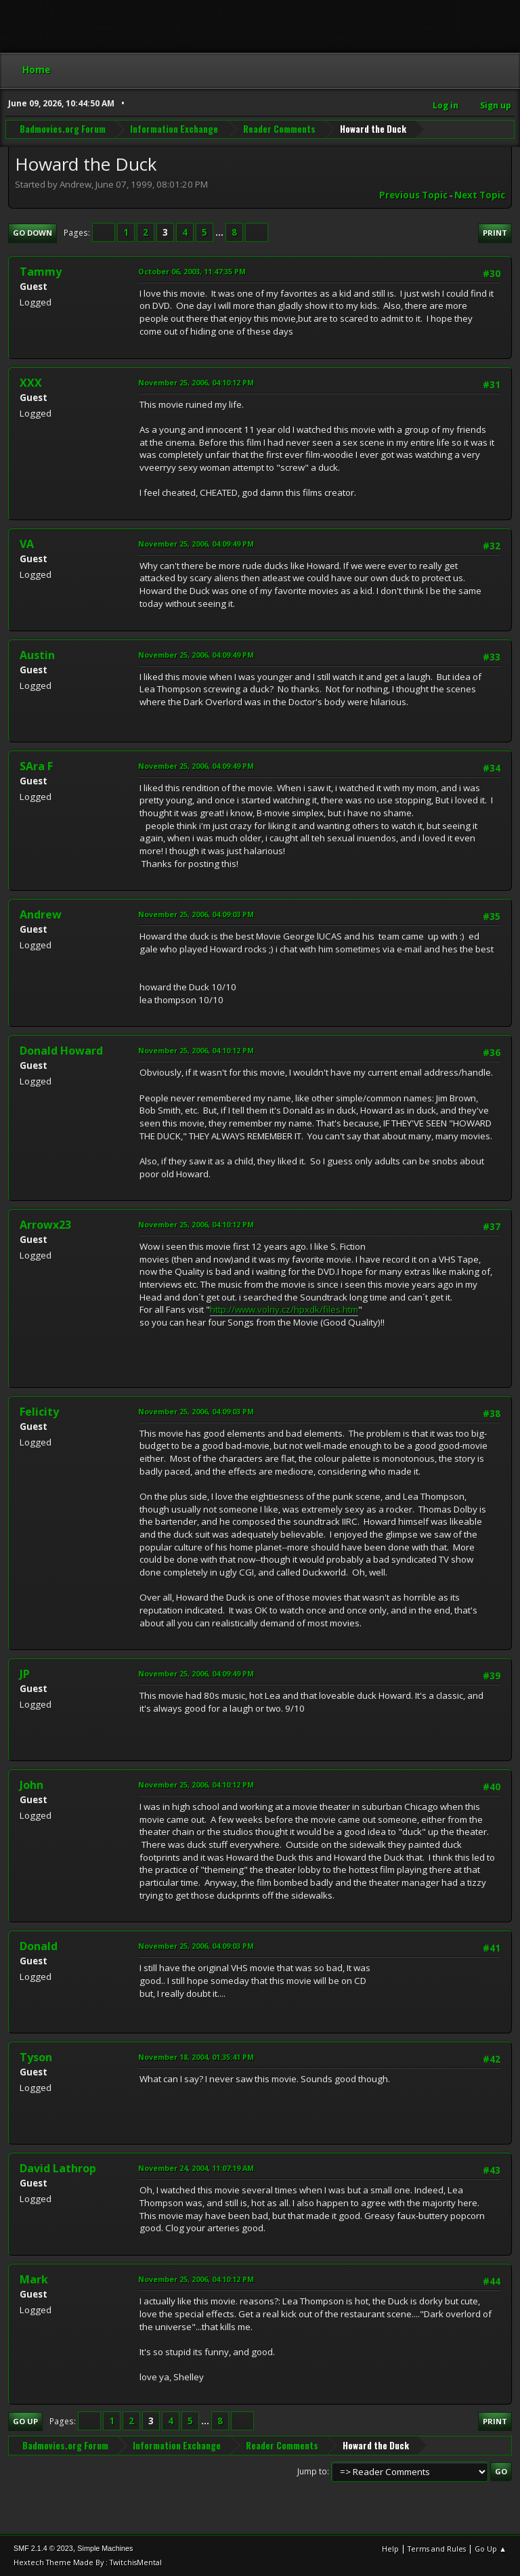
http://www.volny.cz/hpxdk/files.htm (284, 1309)
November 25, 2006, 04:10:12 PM (196, 382)
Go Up (25, 2421)
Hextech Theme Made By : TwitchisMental (88, 2562)
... (220, 232)
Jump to (312, 2471)
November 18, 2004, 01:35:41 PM (196, 2057)
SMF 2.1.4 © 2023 (43, 2548)
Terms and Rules (437, 2548)
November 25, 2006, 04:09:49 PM (196, 544)
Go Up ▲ (490, 2548)
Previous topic (413, 195)
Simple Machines (105, 2548)
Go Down (32, 233)
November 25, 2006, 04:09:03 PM (196, 914)
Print (495, 233)
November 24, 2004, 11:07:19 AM (196, 2168)
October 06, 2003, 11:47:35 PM (192, 271)
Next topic (479, 195)
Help (390, 2548)
